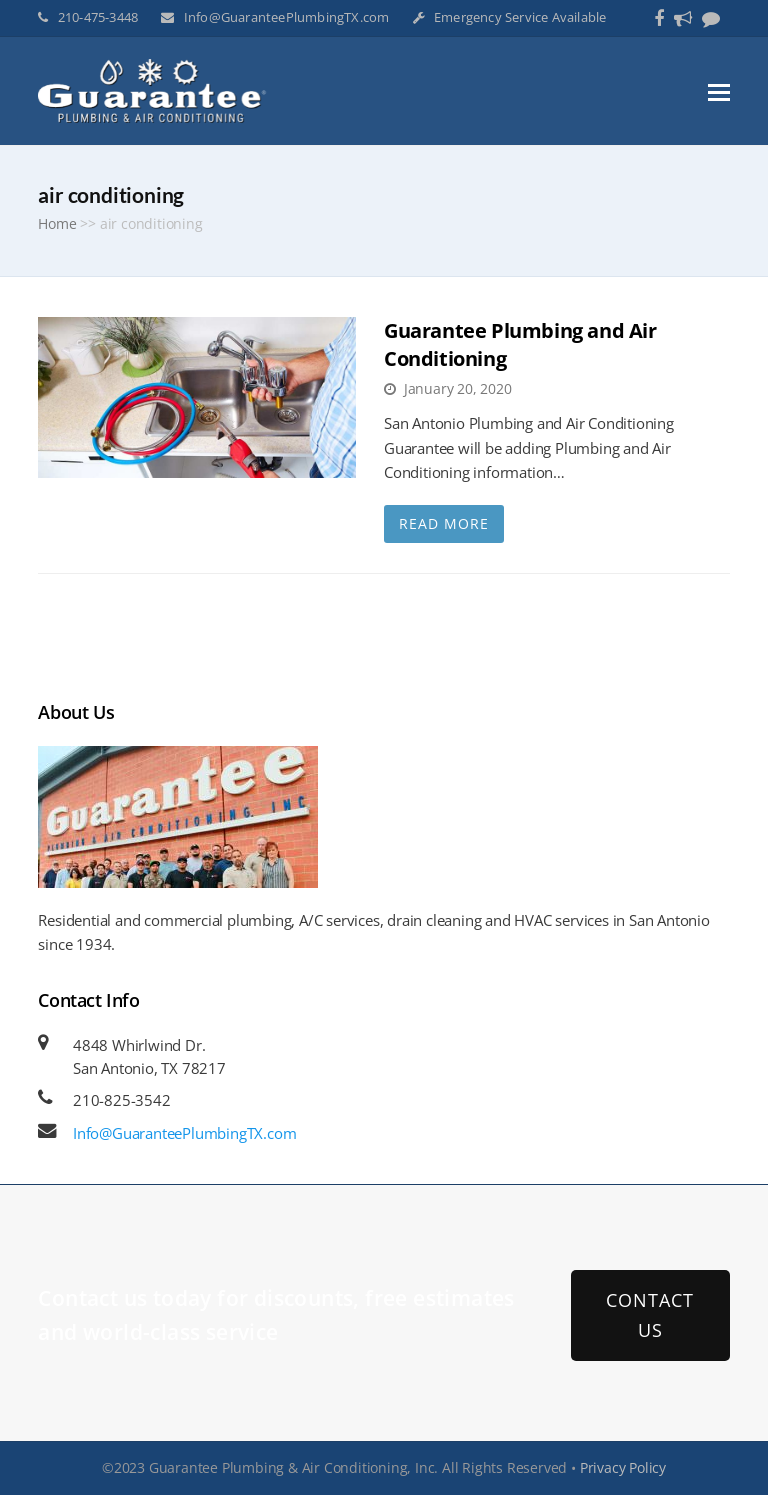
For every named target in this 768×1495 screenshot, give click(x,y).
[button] (719, 91)
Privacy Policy (623, 1467)
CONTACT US (650, 1314)
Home (57, 224)
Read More (444, 523)
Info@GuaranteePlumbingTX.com (287, 17)
